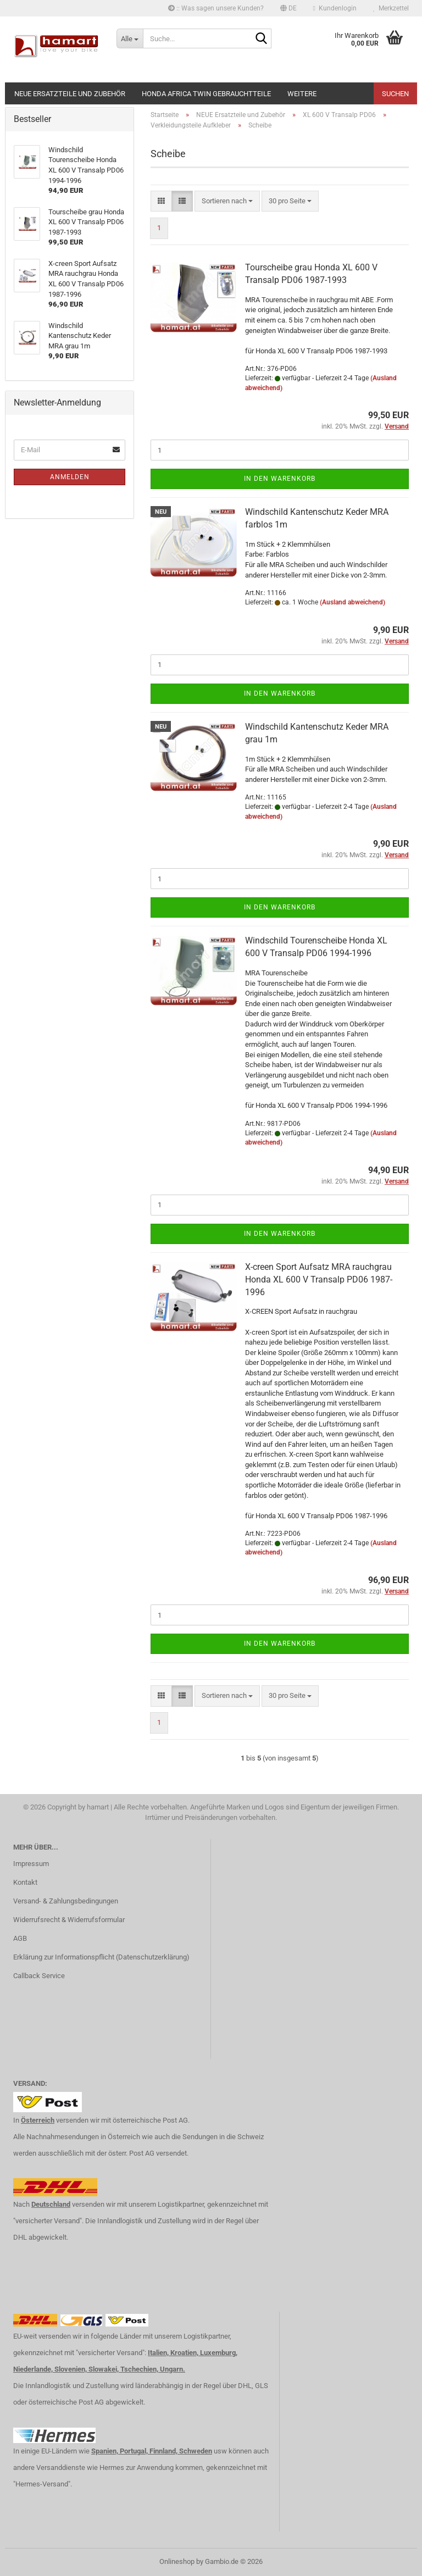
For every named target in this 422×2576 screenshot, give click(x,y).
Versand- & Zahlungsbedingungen (65, 1901)
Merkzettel (391, 8)
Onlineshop (177, 2561)
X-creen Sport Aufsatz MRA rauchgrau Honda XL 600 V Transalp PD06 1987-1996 (318, 1279)
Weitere (301, 94)
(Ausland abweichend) (352, 602)
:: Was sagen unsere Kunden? (216, 8)
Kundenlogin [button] (335, 8)
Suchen (395, 94)
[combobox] (227, 201)
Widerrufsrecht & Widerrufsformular (69, 1920)
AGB (20, 1938)
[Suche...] (129, 38)
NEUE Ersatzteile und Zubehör (69, 94)
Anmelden (70, 477)
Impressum (31, 1863)
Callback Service (39, 1976)
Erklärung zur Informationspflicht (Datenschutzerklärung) (101, 1957)
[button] (288, 8)
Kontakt (25, 1882)
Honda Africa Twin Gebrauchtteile (206, 94)
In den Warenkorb (279, 478)
